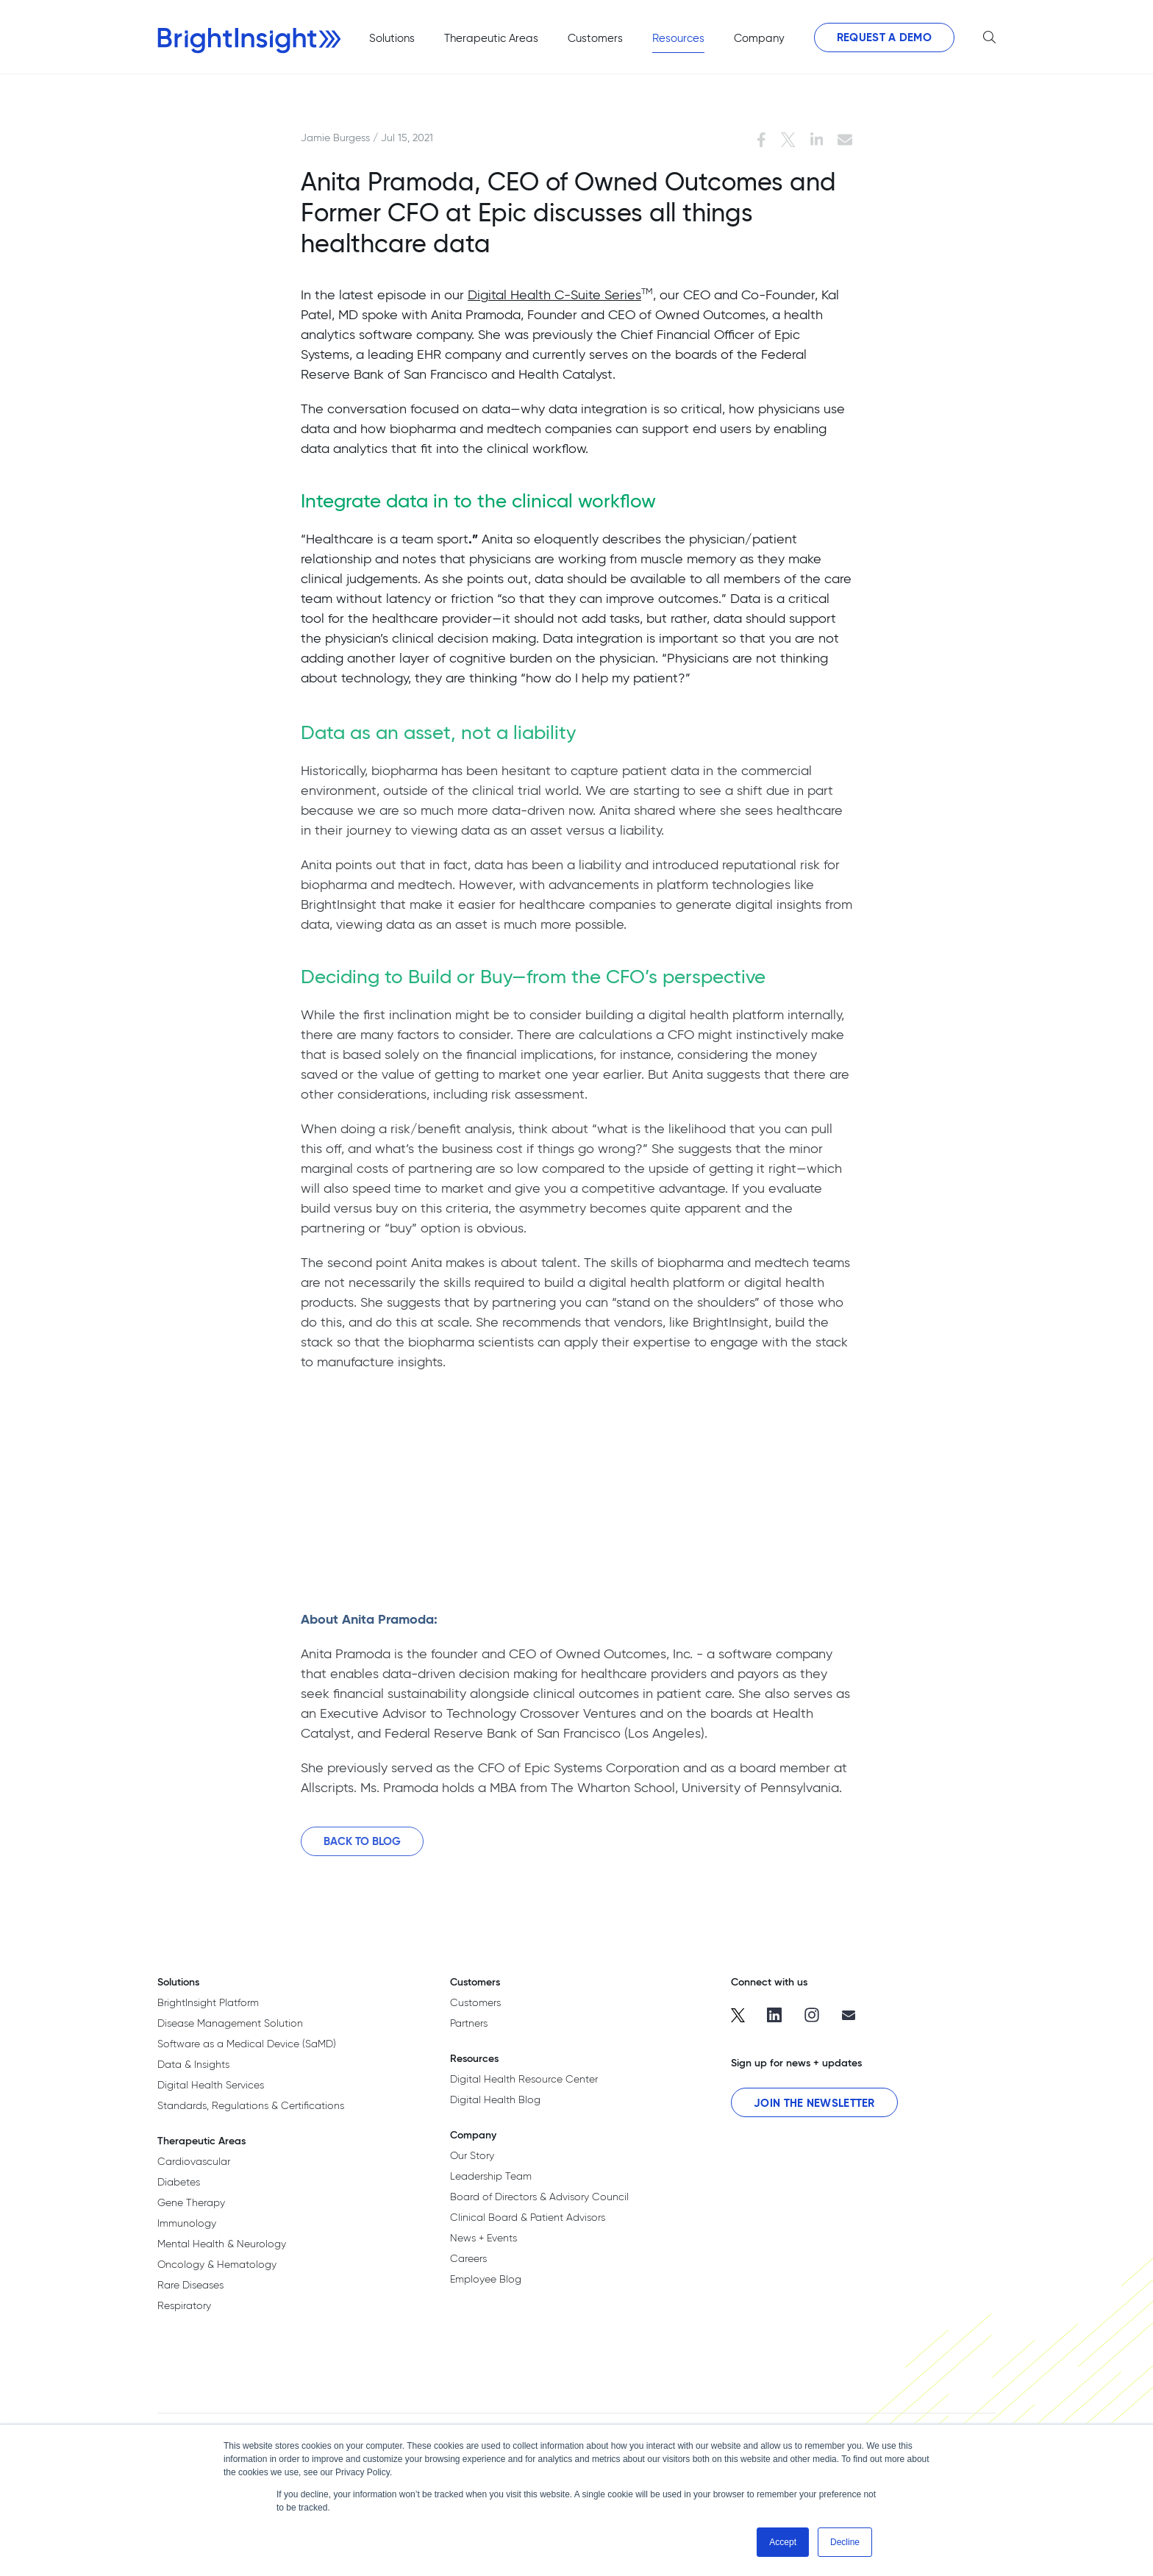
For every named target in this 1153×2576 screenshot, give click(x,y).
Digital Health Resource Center (524, 2079)
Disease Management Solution (230, 2023)
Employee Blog (485, 2279)
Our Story (472, 2155)
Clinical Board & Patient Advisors (527, 2217)
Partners (469, 2023)
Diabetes (178, 2182)
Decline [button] (845, 2542)
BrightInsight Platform (208, 2002)
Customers (475, 2002)
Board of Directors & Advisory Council (539, 2196)
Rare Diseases (190, 2285)
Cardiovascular (193, 2161)
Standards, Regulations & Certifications (250, 2105)
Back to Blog (362, 1847)
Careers (468, 2258)
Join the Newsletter (814, 2103)
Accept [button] (782, 2542)
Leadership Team (491, 2176)
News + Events (483, 2238)
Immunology (186, 2223)
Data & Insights (193, 2064)
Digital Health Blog (495, 2099)
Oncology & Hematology (216, 2264)
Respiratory (184, 2305)
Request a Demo (884, 37)
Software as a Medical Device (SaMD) (246, 2043)
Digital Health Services (210, 2085)
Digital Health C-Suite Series (554, 294)
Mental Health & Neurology (221, 2243)
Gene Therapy (191, 2202)
